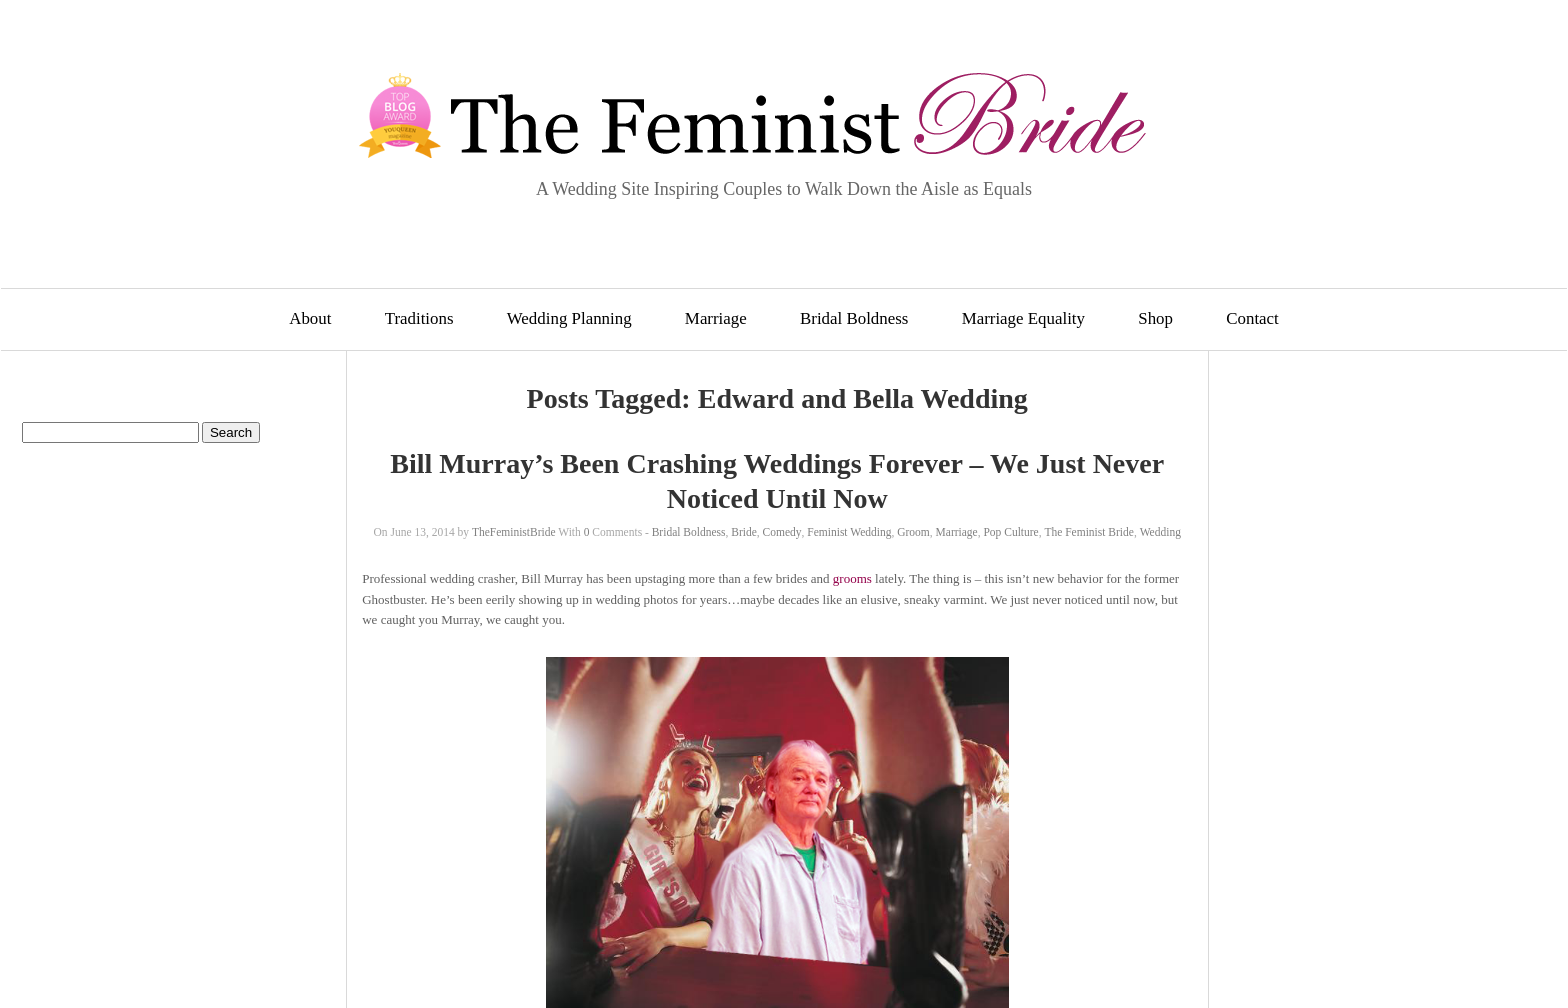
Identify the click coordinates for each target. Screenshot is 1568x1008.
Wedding (1160, 532)
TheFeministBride (514, 532)
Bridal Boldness (854, 318)
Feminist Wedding (849, 532)
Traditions (419, 318)
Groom (913, 532)
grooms (852, 578)
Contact (1252, 318)
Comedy (782, 532)
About (310, 318)
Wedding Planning (569, 318)
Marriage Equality (1023, 318)
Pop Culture (1010, 532)
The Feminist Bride (1088, 532)
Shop (1155, 318)
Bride (744, 532)
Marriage (716, 318)
